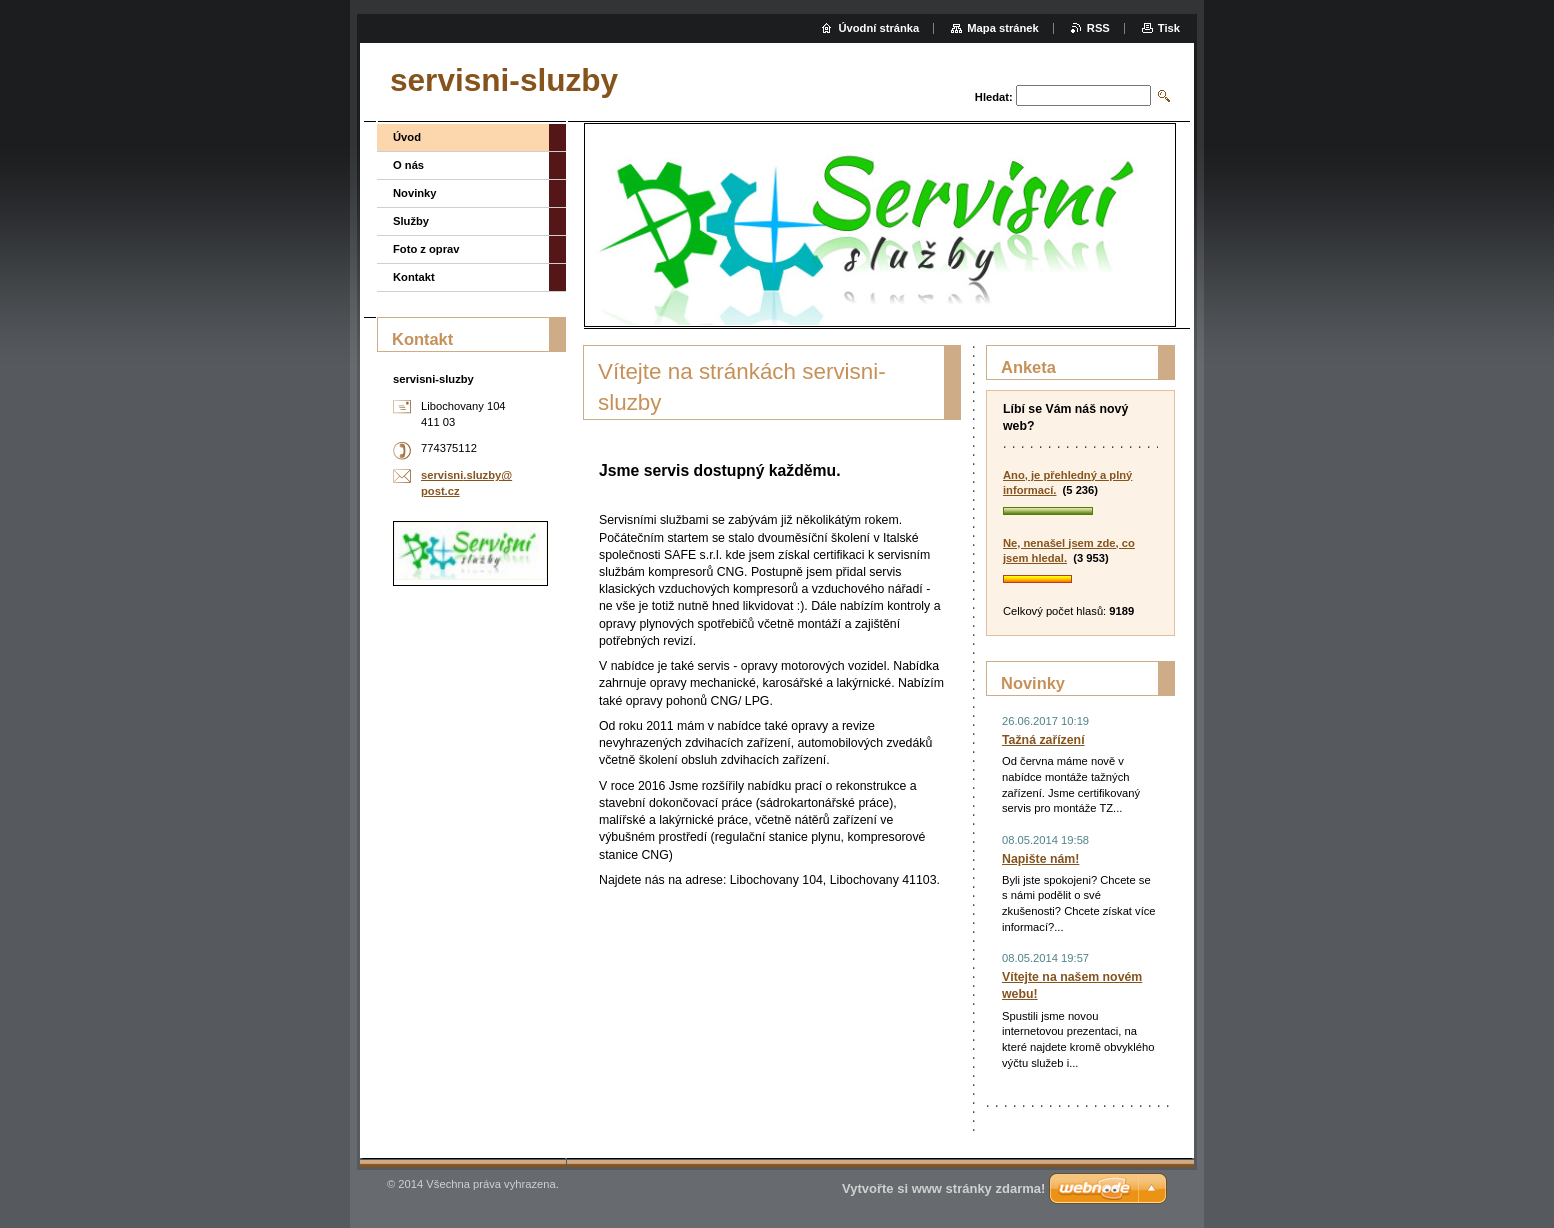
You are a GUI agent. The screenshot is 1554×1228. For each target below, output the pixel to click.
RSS (1098, 28)
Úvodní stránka (878, 28)
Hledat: (994, 97)
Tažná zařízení (1043, 740)
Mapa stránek (1003, 28)
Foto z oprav (426, 249)
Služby (411, 221)
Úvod (407, 137)
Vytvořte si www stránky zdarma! (943, 1188)
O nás (408, 165)
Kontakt (414, 277)
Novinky (415, 193)
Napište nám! (1040, 859)
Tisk (1169, 28)
